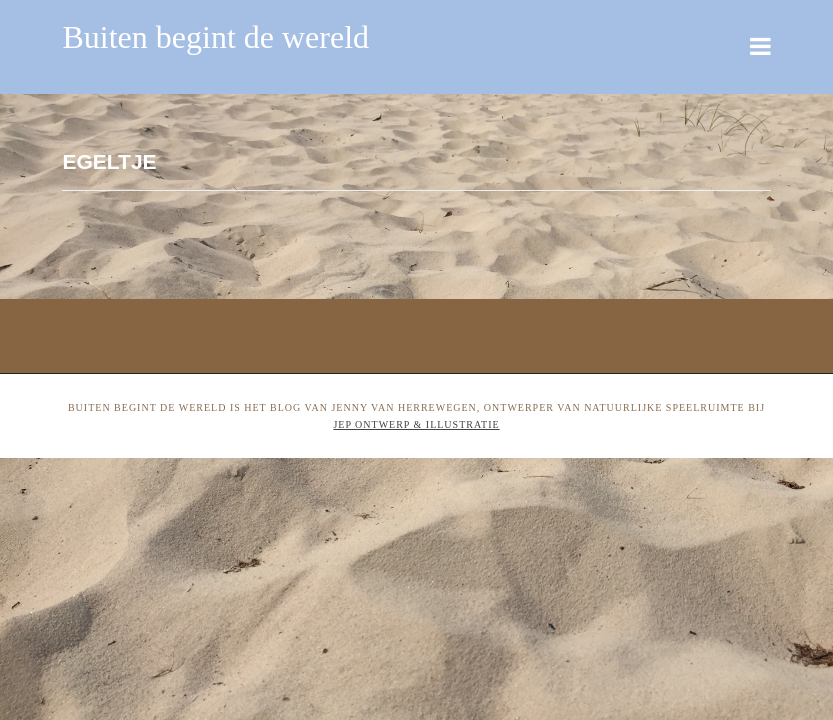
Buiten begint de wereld (215, 37)
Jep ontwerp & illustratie (416, 424)
